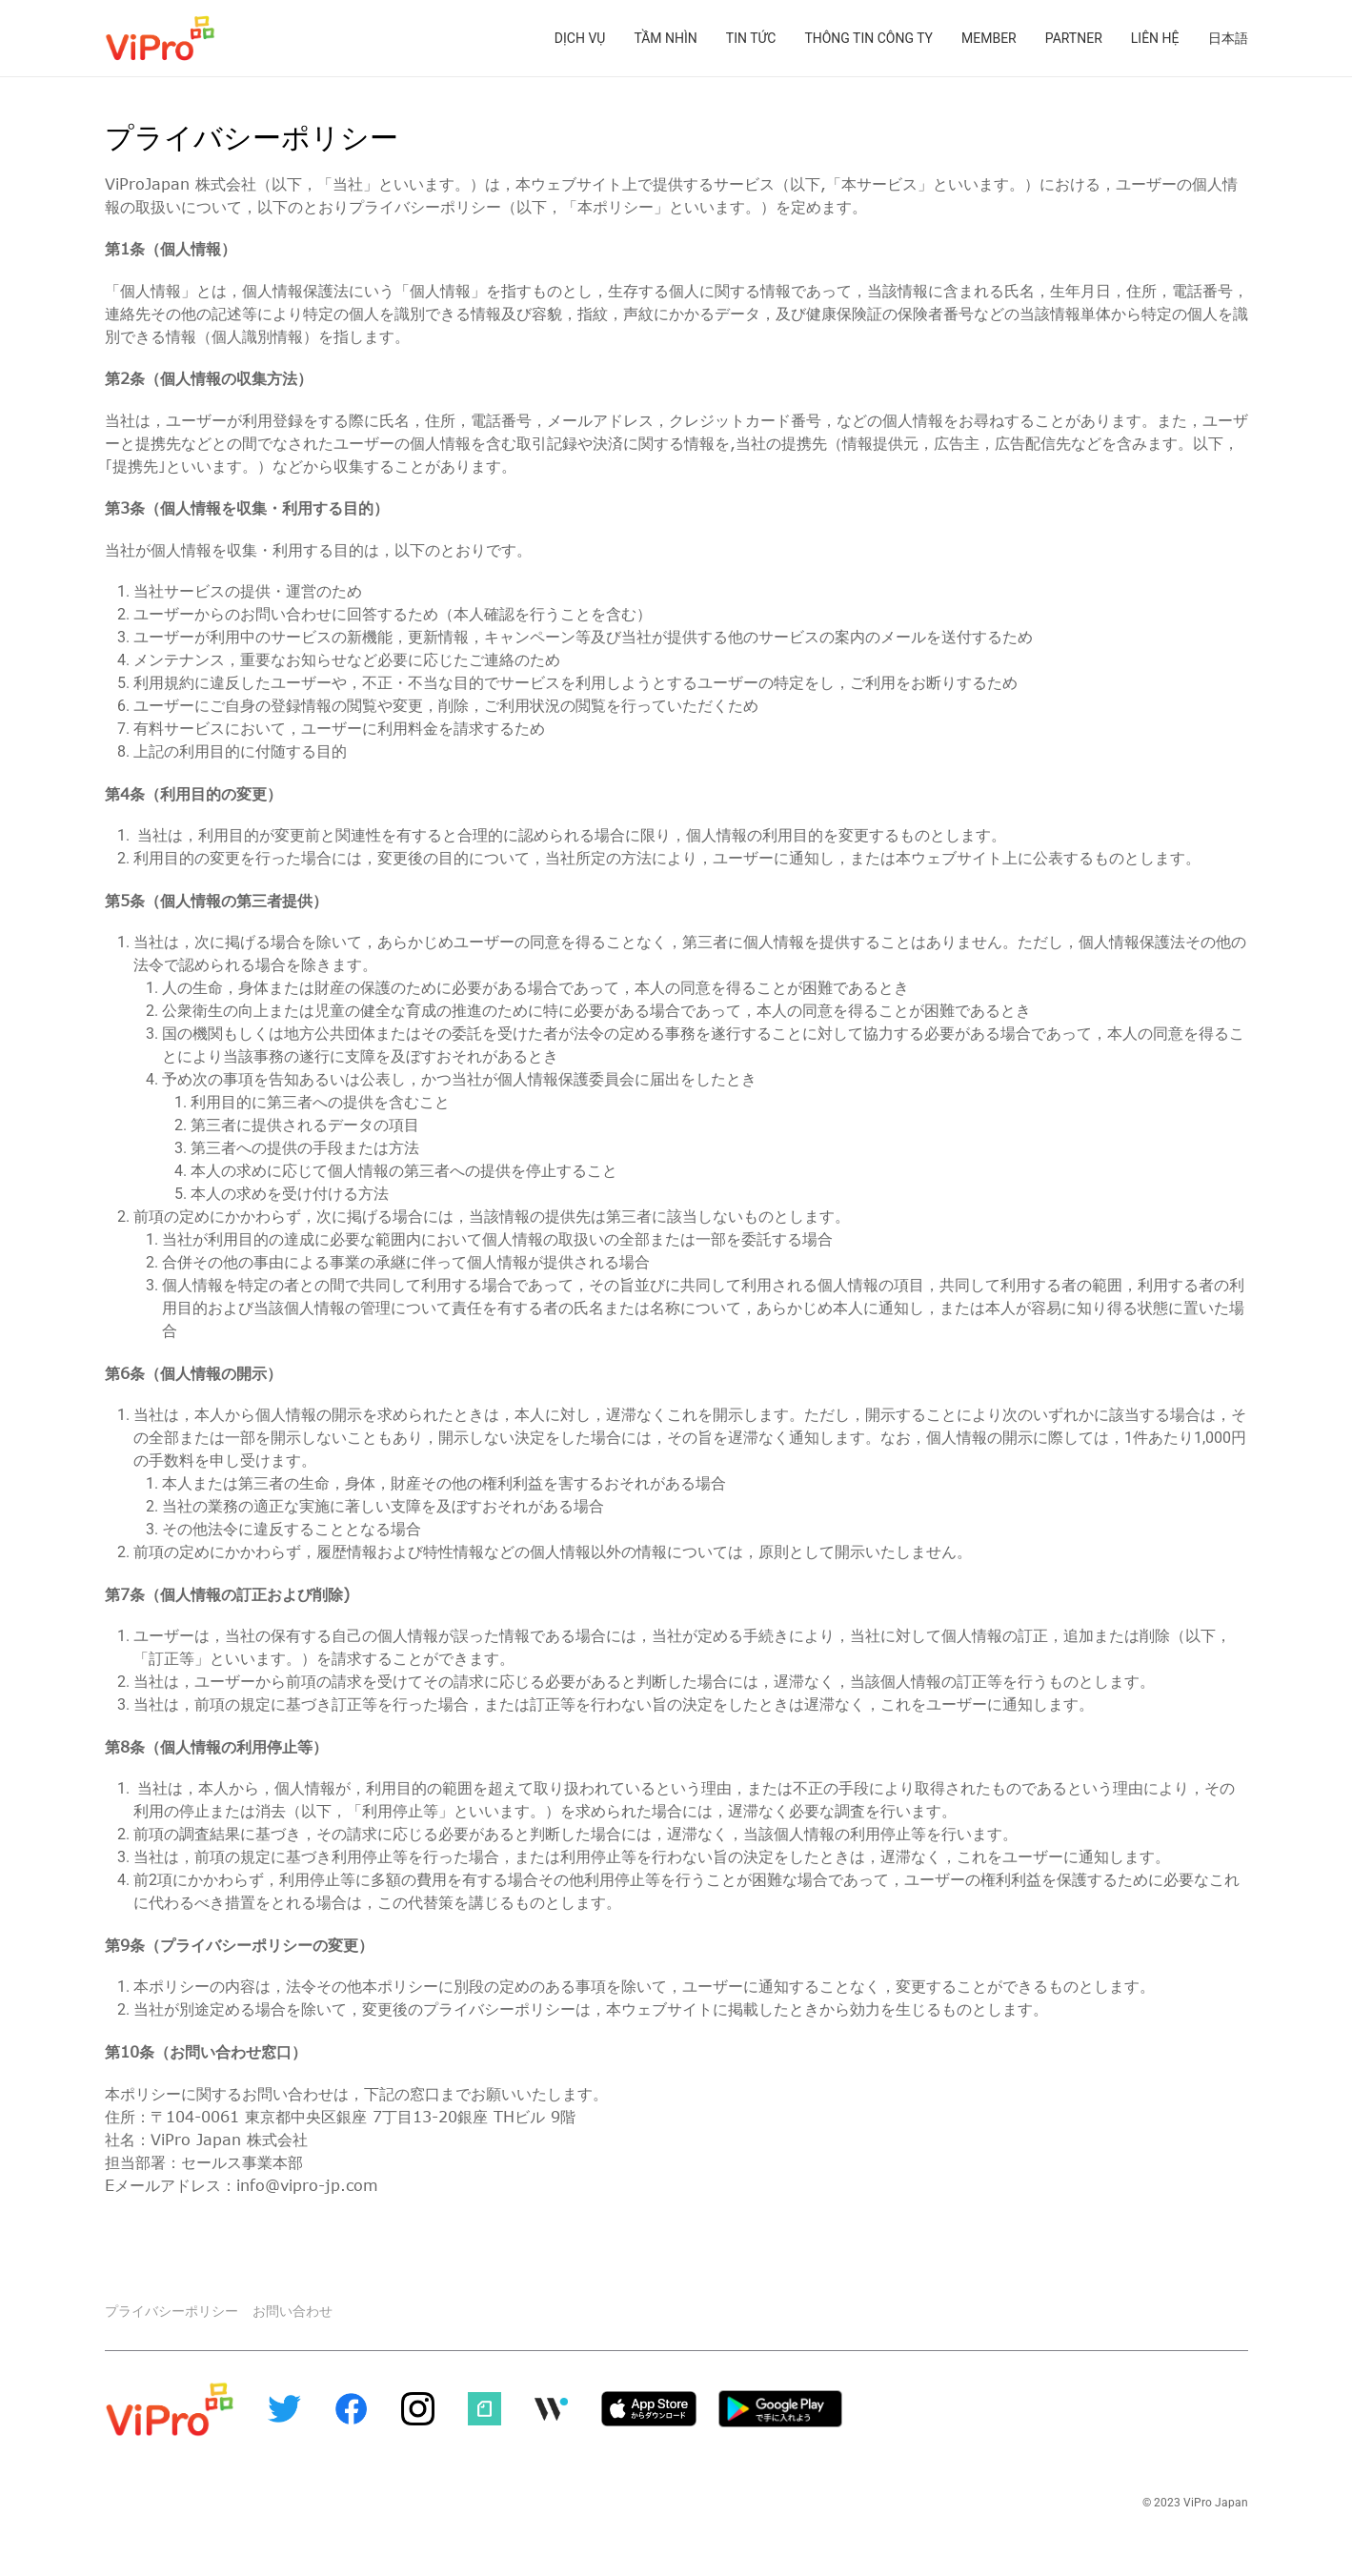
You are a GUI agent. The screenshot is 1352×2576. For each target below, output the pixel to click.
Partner (1073, 38)
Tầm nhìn (665, 38)
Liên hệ (1155, 38)
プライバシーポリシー (171, 2307)
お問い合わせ (292, 2307)
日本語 (1228, 38)
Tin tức (751, 38)
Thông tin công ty (868, 38)
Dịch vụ (580, 38)
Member (989, 38)
